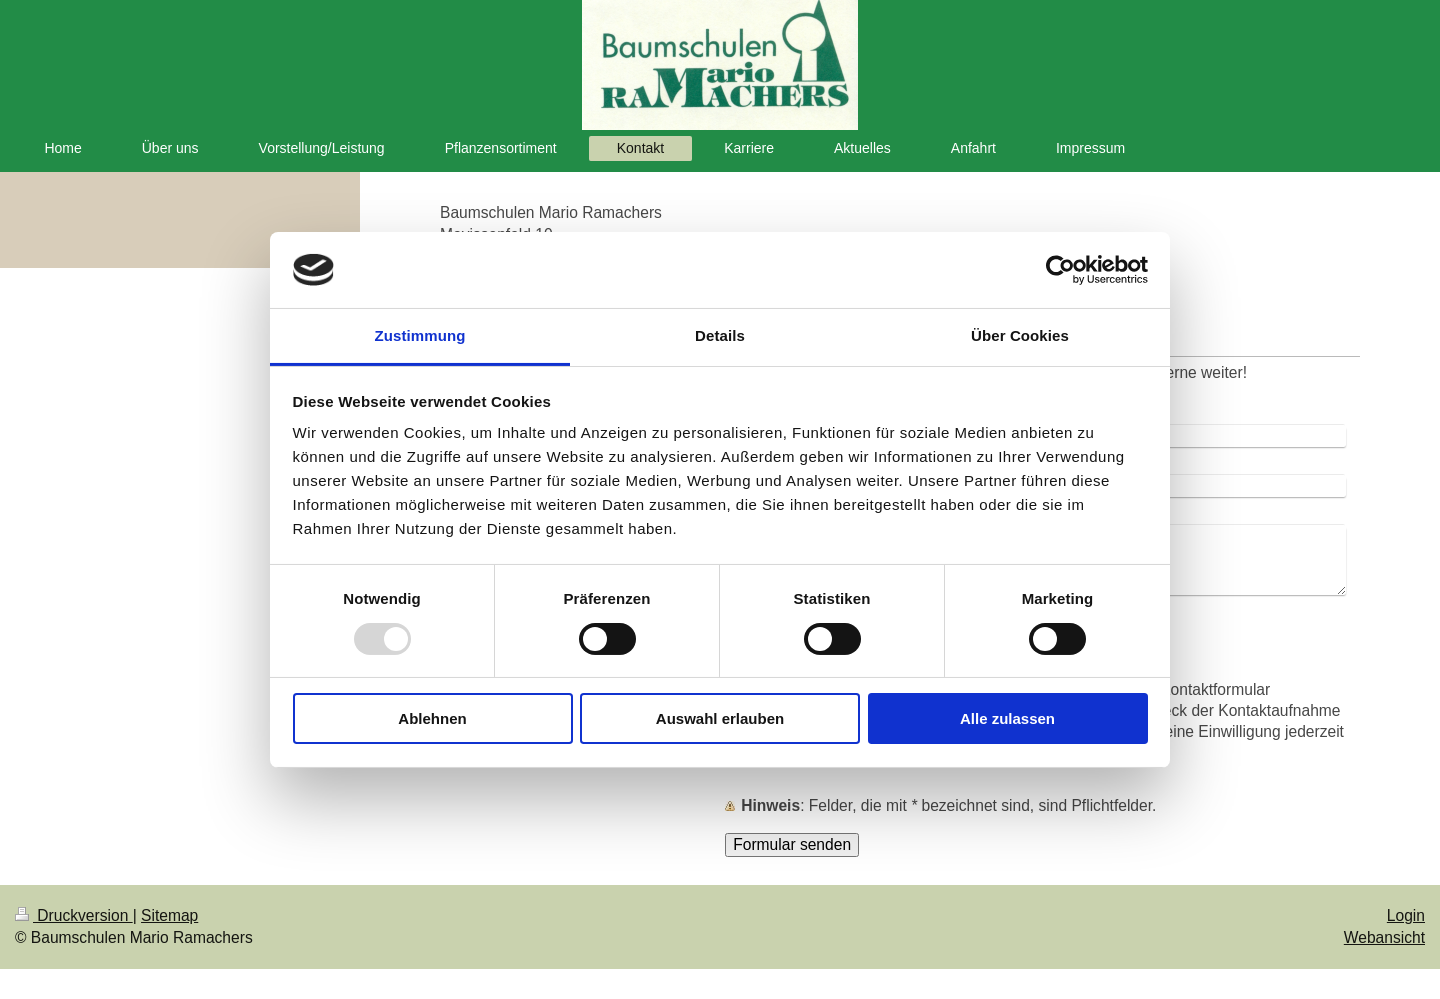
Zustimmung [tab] (420, 335)
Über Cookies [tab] (1020, 335)
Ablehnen (432, 718)
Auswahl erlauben (720, 718)
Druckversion (74, 915)
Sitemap (169, 915)
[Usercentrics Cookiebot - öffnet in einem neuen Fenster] (1060, 270)
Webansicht (1384, 937)
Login (1406, 915)
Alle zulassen (1007, 718)
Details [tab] (720, 335)
